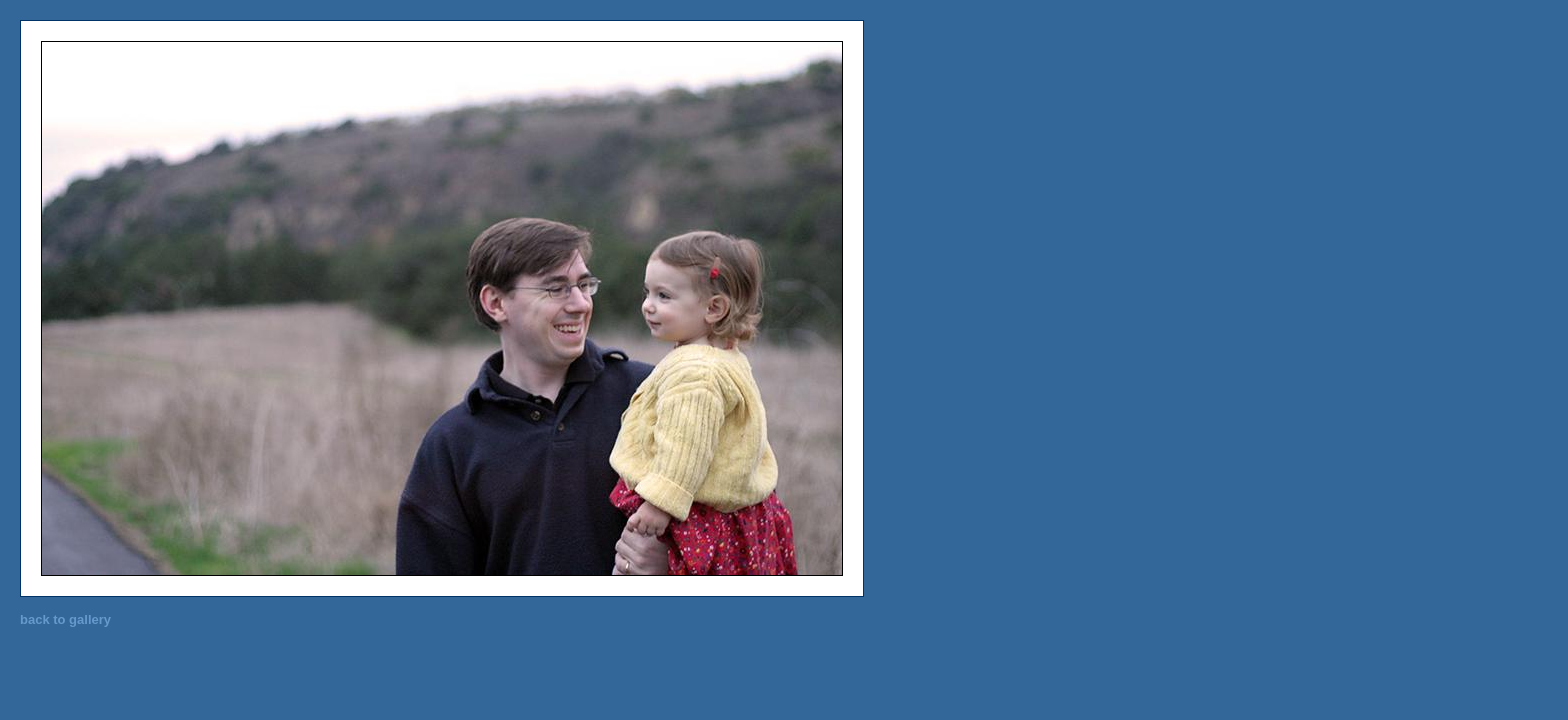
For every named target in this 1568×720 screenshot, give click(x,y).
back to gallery (65, 619)
